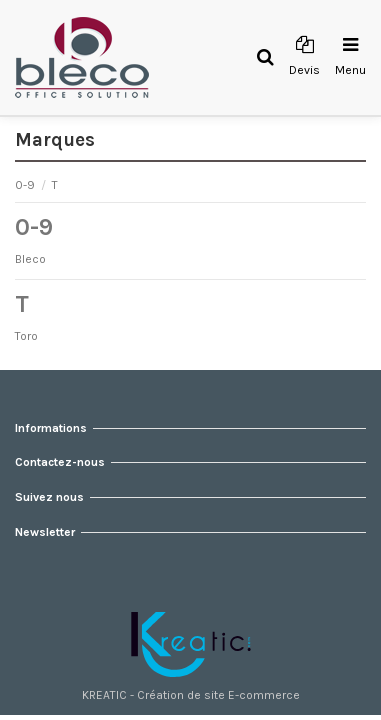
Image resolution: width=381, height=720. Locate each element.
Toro (26, 336)
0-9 (26, 185)
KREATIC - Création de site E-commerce (191, 695)
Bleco (30, 259)
